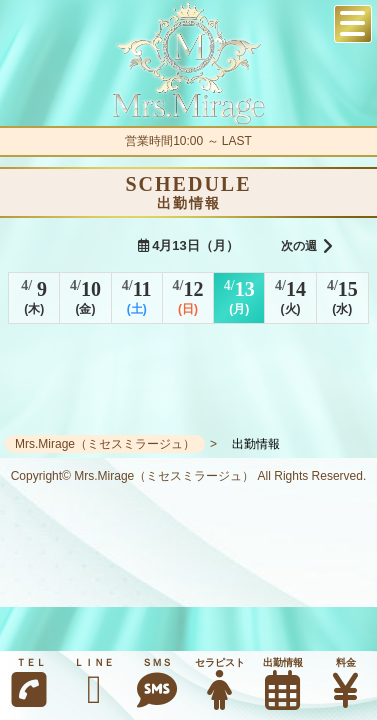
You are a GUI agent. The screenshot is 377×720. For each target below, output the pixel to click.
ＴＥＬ (29, 683)
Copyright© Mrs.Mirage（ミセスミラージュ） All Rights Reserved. (189, 476)
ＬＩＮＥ (94, 683)
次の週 (307, 247)
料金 (345, 683)
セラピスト (219, 683)
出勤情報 (282, 683)
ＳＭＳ (157, 683)
